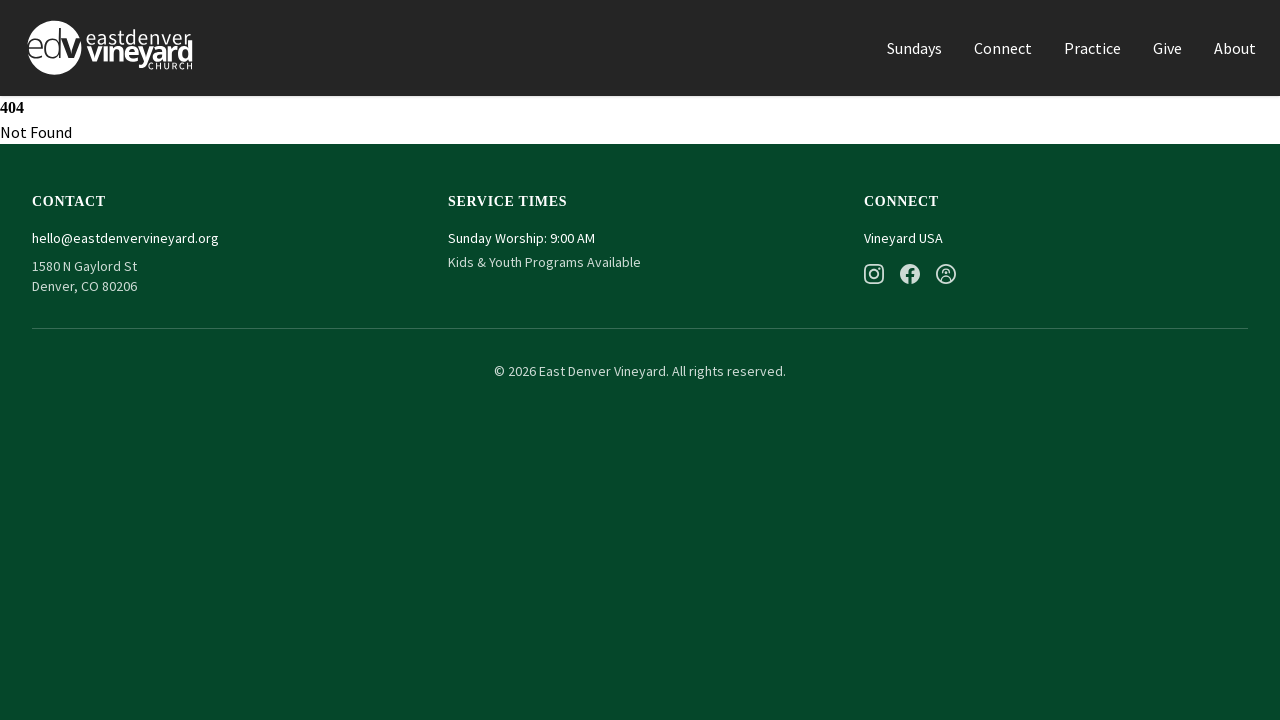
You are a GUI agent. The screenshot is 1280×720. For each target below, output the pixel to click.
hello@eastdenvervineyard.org (125, 238)
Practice (1092, 48)
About (1235, 48)
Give (1167, 48)
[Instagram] (874, 274)
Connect (1003, 48)
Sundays (914, 48)
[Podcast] (946, 274)
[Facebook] (910, 274)
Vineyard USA (903, 238)
